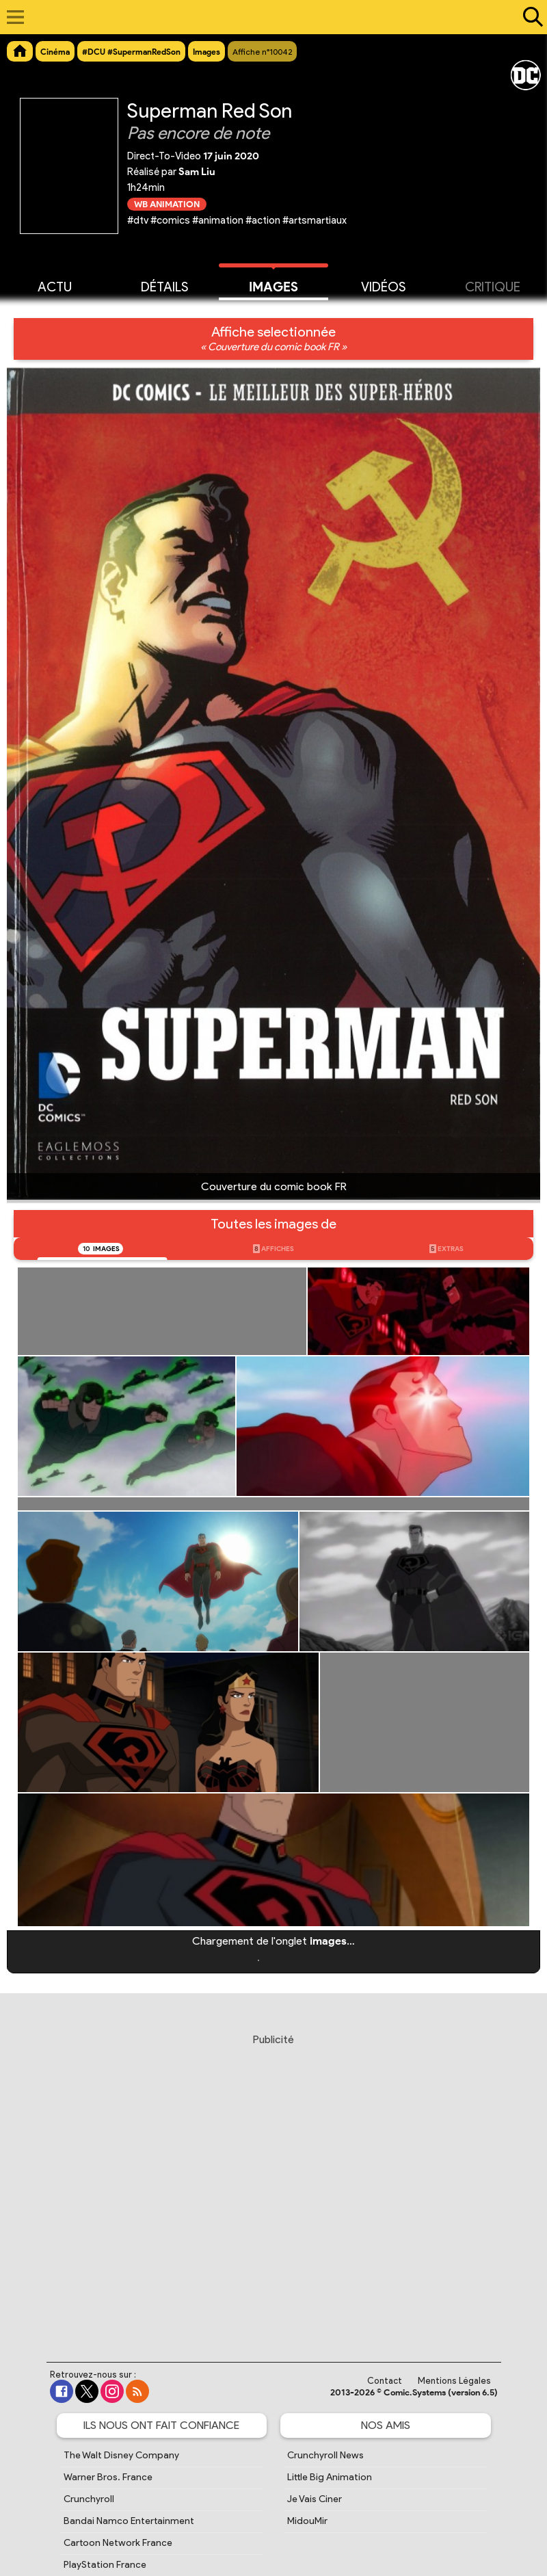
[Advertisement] (275, 2185)
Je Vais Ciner (314, 2499)
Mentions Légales (454, 2381)
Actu (55, 286)
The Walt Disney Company (121, 2455)
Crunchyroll (89, 2499)
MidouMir (307, 2521)
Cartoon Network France (118, 2543)
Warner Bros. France (108, 2477)
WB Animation (167, 204)
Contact (384, 2381)
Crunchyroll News (325, 2455)
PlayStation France (105, 2565)
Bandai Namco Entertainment (129, 2521)
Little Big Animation (329, 2477)
